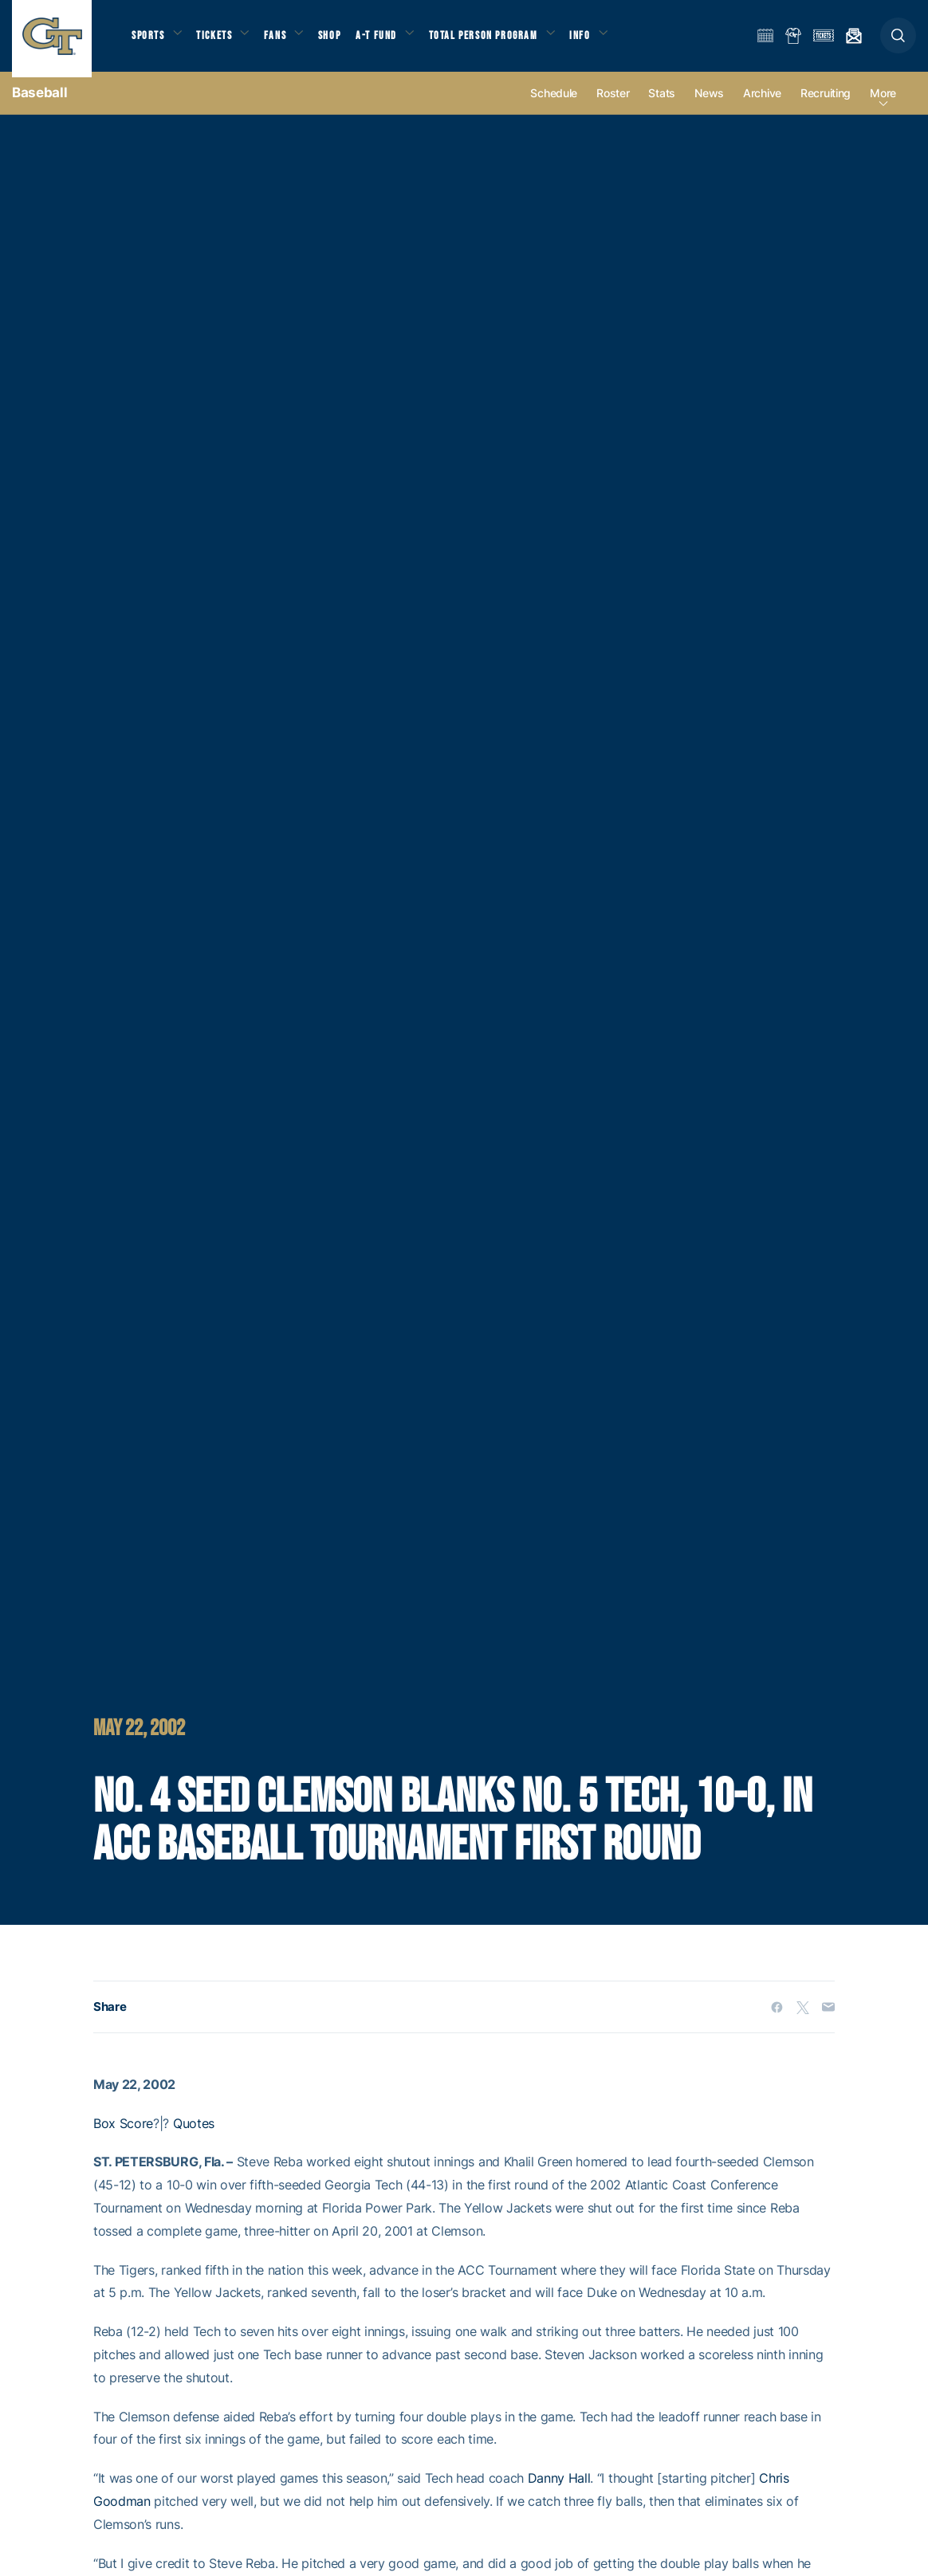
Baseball (39, 104)
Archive (762, 105)
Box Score (123, 2134)
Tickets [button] (220, 40)
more (883, 105)
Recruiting (825, 105)
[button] (898, 41)
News (709, 105)
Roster (612, 105)
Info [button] (602, 40)
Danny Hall (559, 2490)
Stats (661, 105)
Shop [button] (343, 40)
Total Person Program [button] (502, 40)
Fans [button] (285, 40)
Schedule (553, 105)
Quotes (193, 2134)
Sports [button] (149, 40)
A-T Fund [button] (391, 40)
